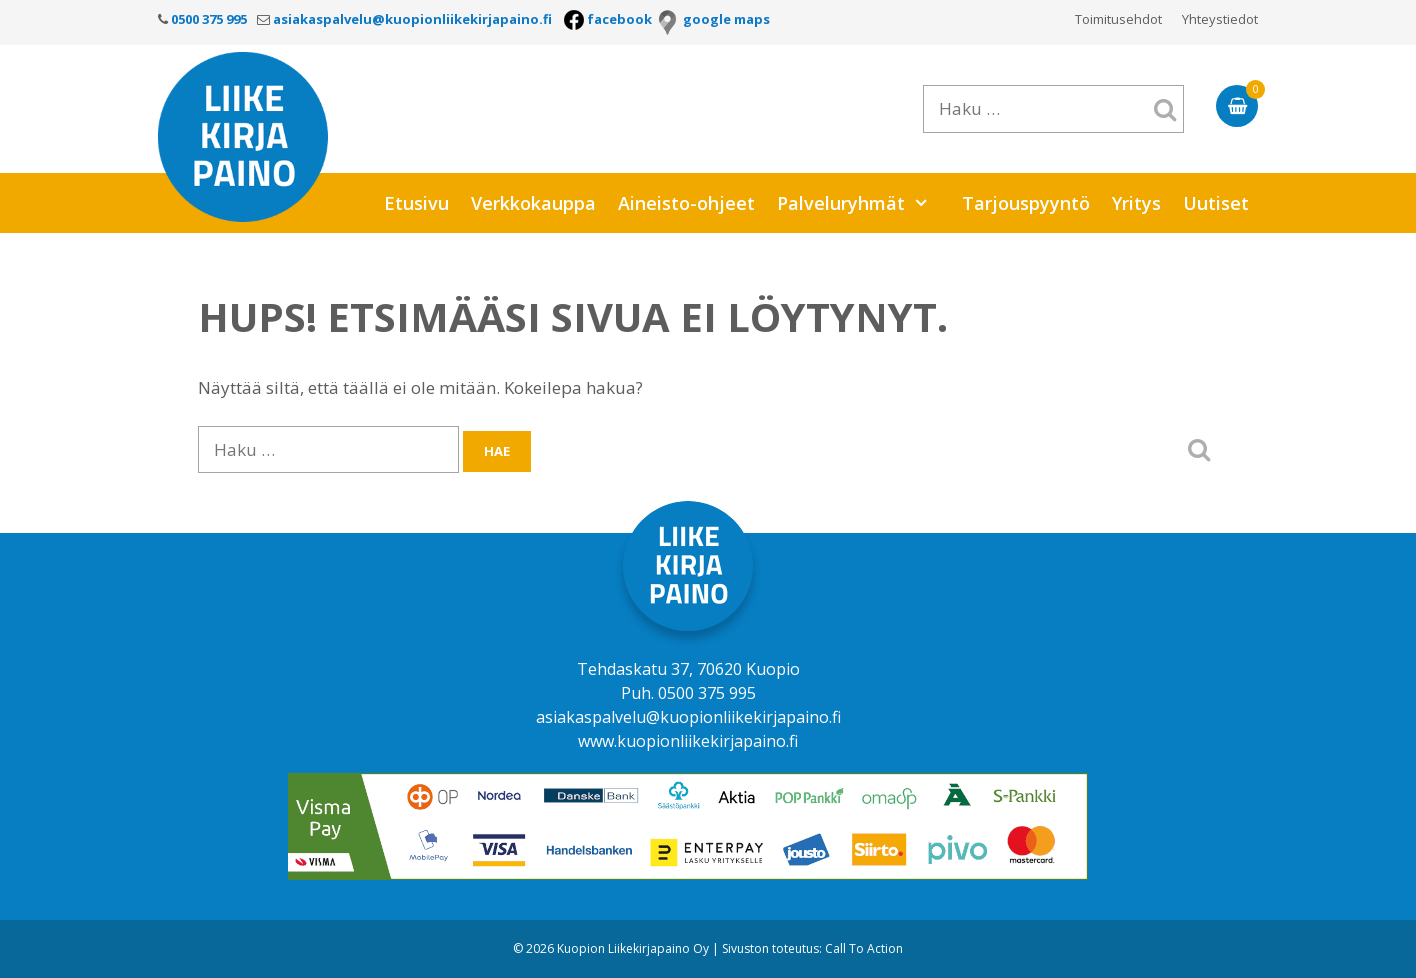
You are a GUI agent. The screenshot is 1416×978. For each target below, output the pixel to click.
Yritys (1136, 203)
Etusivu (416, 203)
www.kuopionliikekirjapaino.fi (688, 741)
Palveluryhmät (863, 203)
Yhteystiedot (1220, 19)
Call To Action (864, 948)
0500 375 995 (707, 693)
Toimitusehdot (1118, 19)
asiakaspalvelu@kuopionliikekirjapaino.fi (688, 717)
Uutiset (1216, 203)
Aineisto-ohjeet (686, 203)
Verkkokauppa (533, 203)
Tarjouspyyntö (1026, 203)
